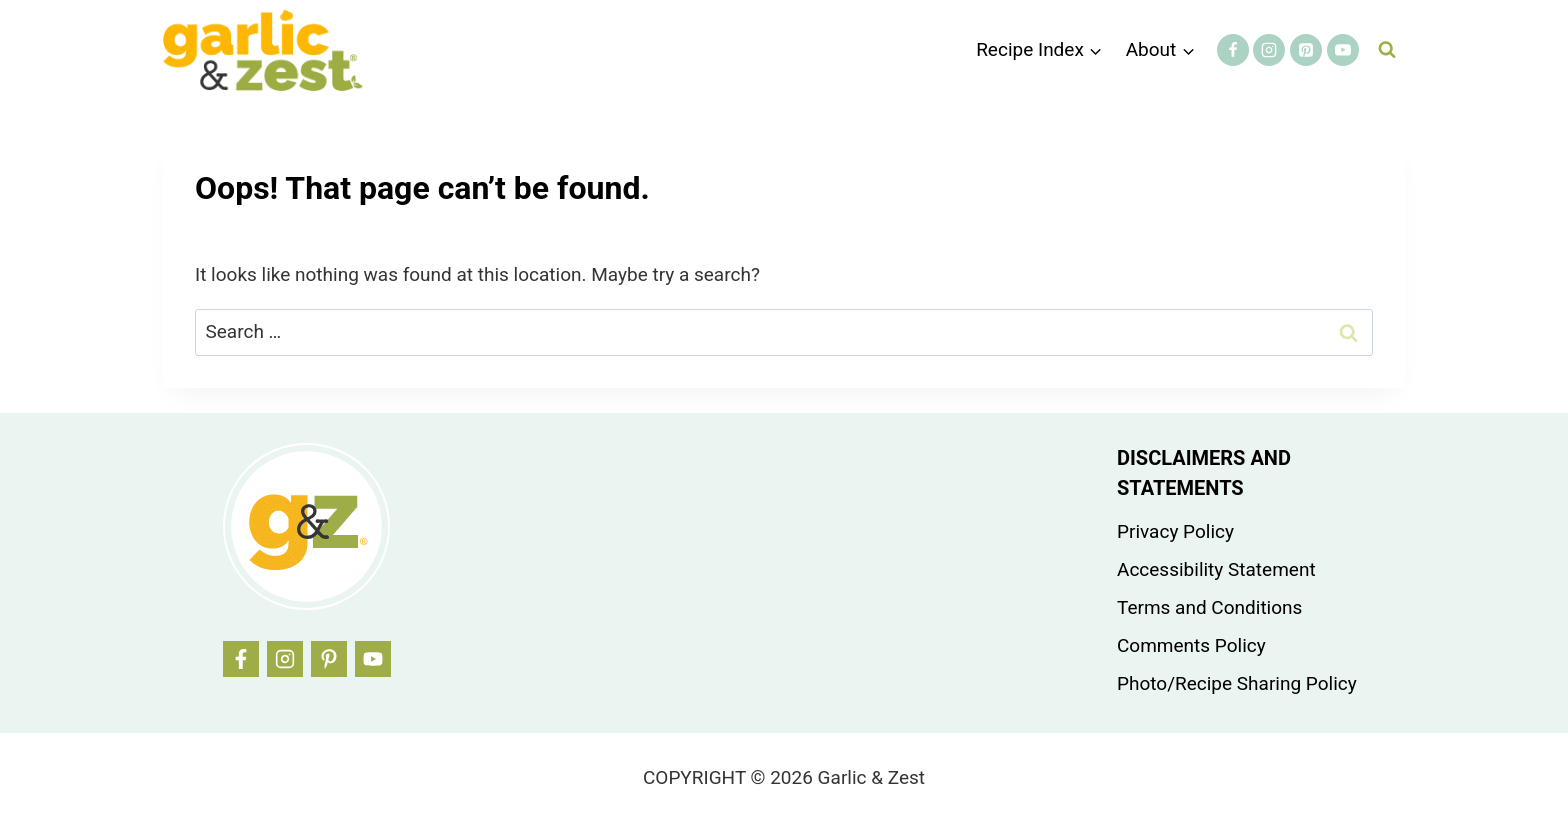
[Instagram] (1269, 50)
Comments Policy (1191, 645)
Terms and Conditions (1209, 607)
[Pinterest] (1306, 50)
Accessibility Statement (1216, 569)
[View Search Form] (1387, 50)
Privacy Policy (1175, 531)
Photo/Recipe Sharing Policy (1237, 683)
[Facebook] (1233, 50)
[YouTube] (1343, 50)
